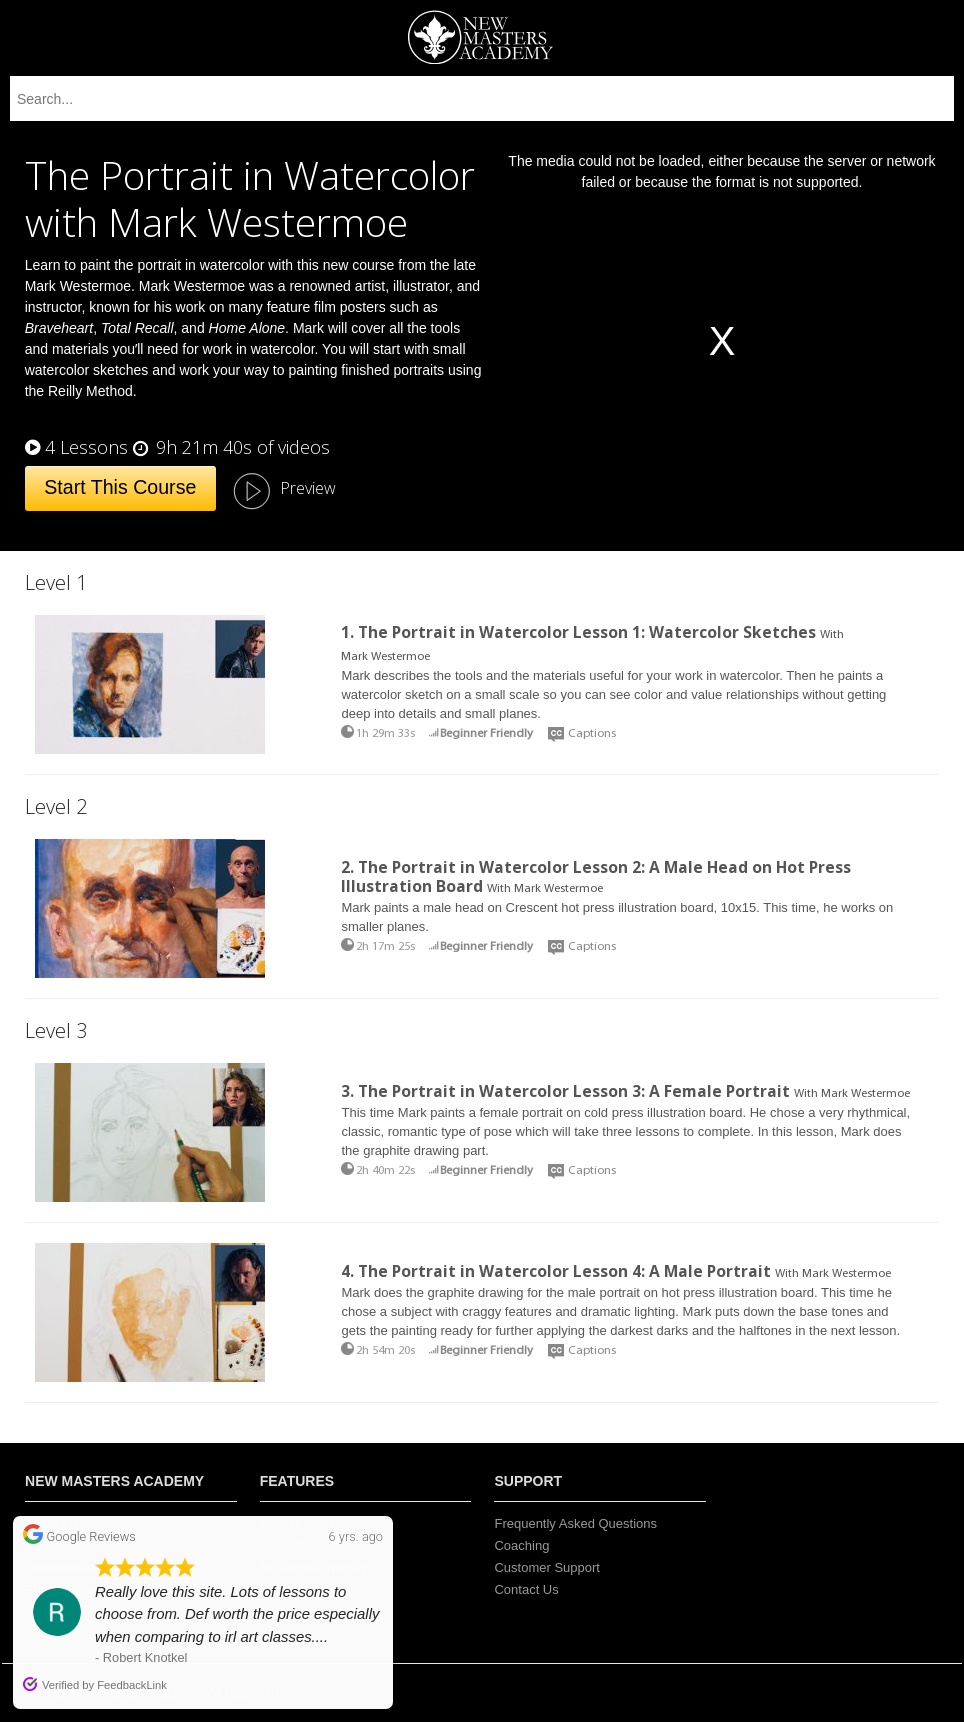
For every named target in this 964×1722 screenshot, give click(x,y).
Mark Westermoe (385, 657)
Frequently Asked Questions (575, 1523)
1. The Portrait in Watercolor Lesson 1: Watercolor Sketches (578, 632)
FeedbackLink (132, 1685)
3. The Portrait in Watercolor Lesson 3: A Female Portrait (565, 1091)
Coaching (521, 1545)
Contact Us (526, 1589)
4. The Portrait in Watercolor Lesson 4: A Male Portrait (556, 1271)
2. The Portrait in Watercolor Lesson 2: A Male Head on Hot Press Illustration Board (596, 876)
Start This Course (120, 487)
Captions (592, 734)
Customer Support (547, 1567)
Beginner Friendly (486, 734)
